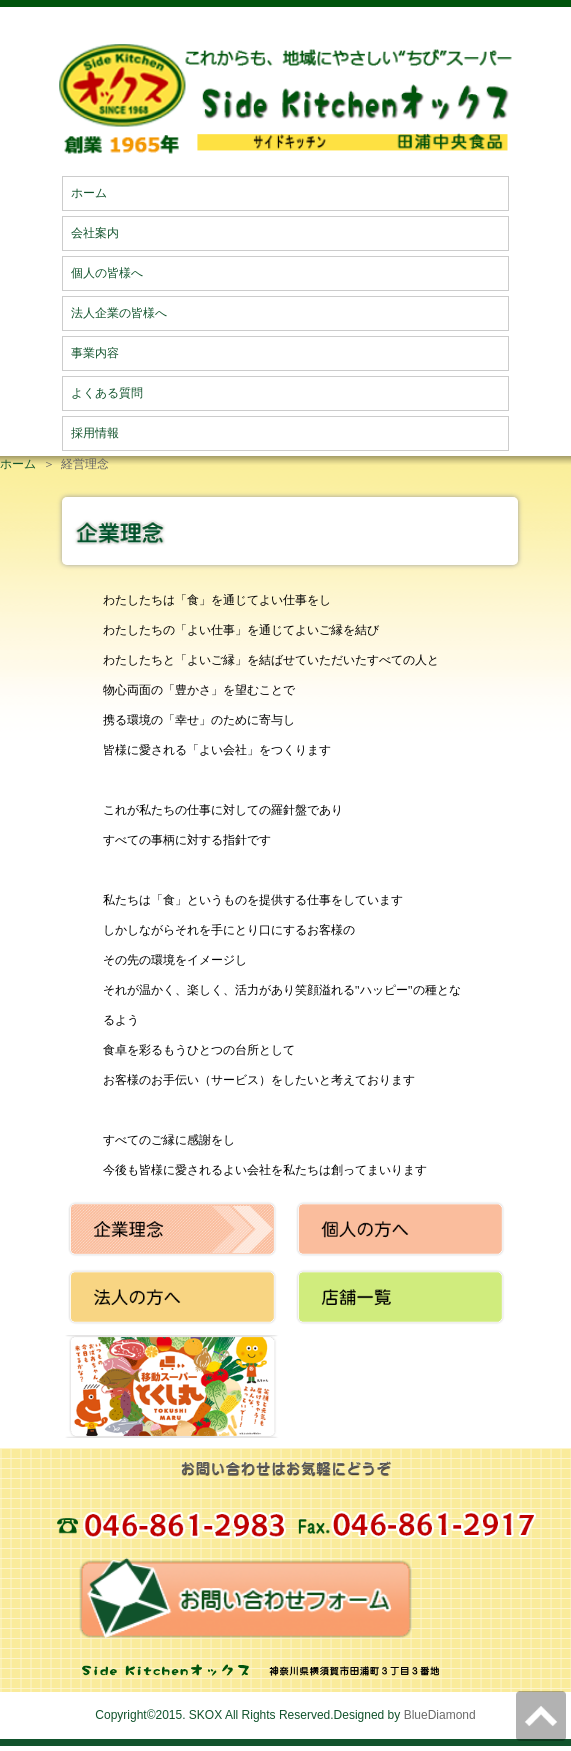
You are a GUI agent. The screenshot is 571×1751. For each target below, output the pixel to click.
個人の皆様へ (107, 273)
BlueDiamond (440, 1715)
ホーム (89, 193)
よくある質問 (107, 393)
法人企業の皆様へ (119, 313)
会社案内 (95, 233)
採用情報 (95, 433)
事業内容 (95, 353)
